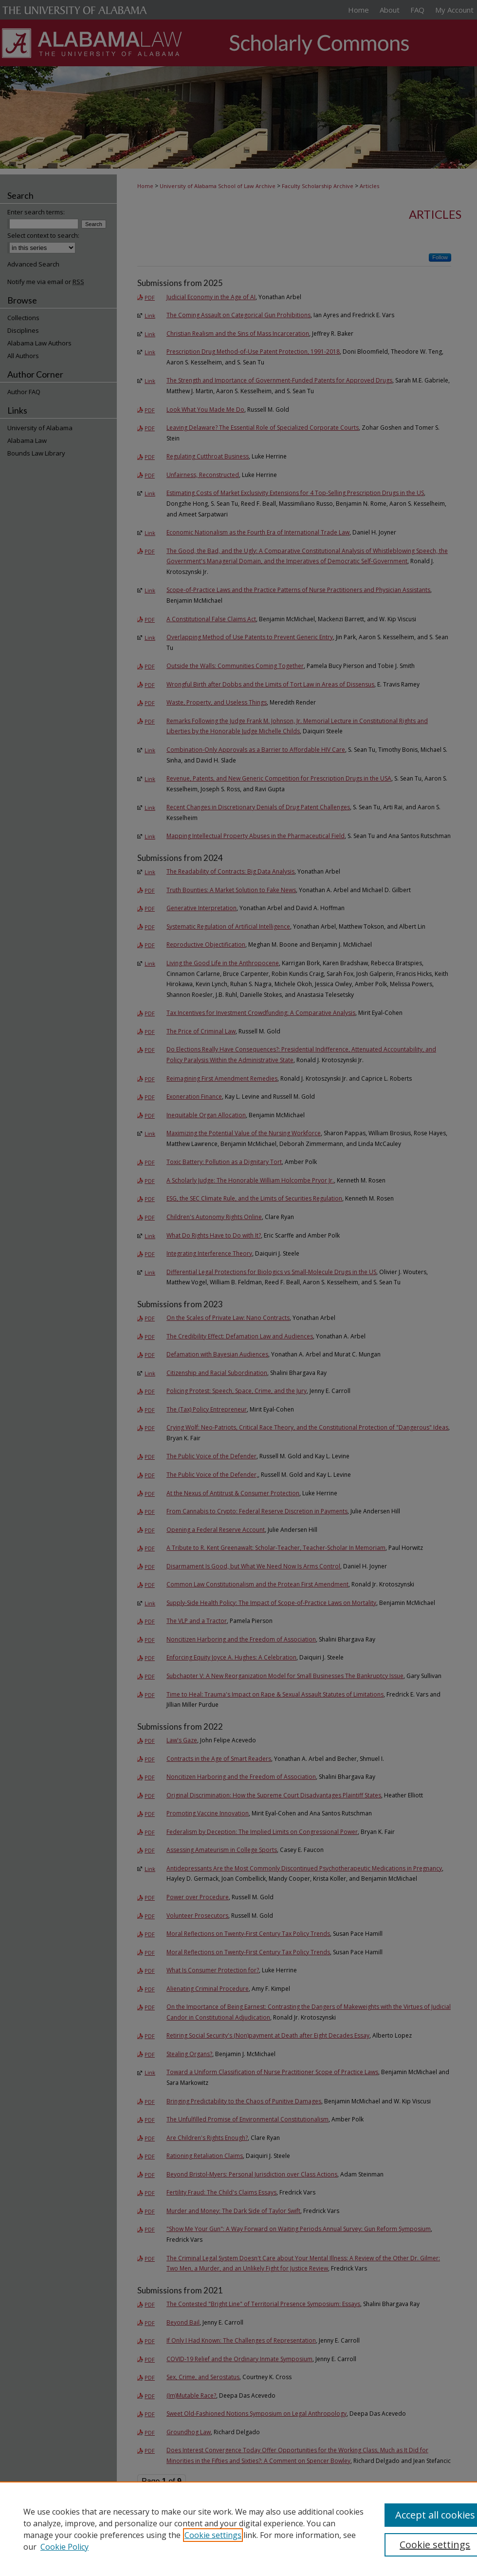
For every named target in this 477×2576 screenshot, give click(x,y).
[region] (238, 2528)
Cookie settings (212, 2535)
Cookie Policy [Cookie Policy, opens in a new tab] (64, 2546)
